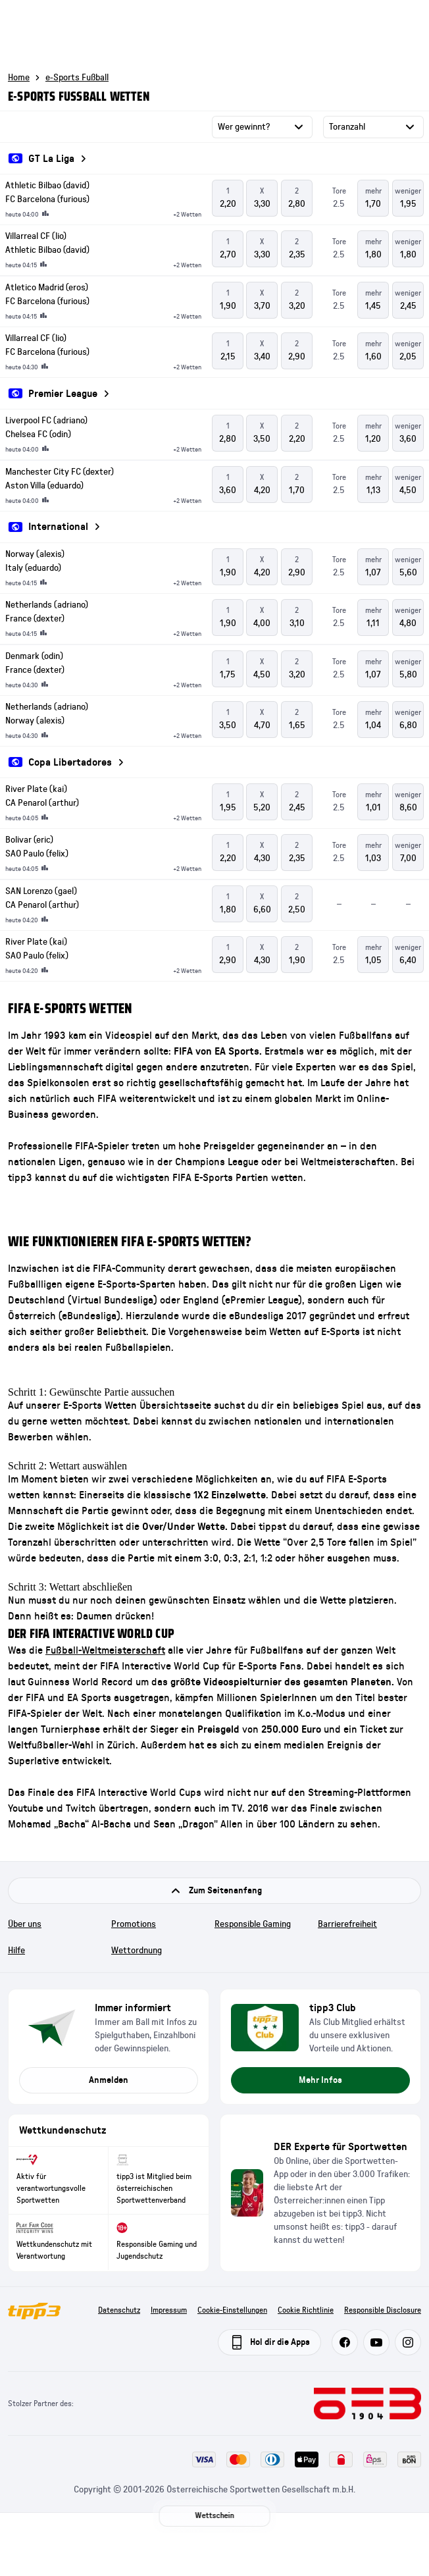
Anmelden (108, 2080)
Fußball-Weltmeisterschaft (105, 1650)
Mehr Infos (320, 2080)
